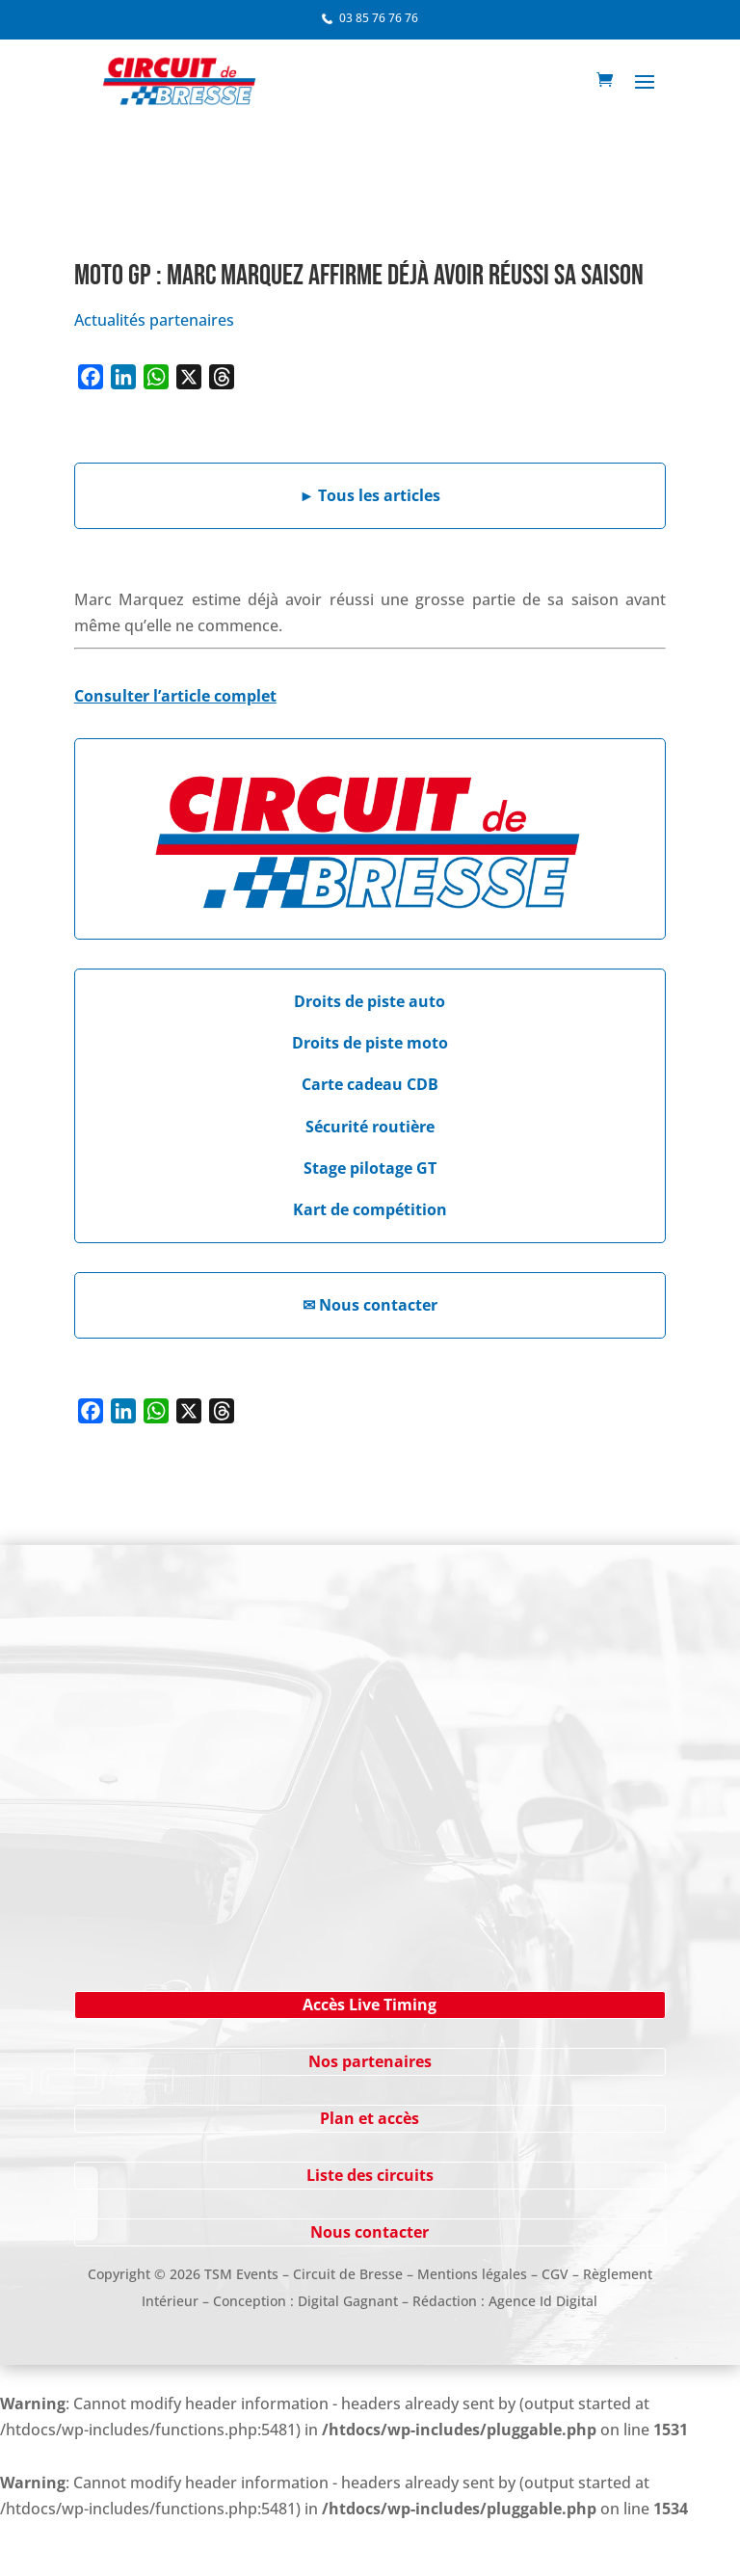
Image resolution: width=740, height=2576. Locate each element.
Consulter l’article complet (175, 695)
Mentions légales (472, 2274)
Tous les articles (370, 495)
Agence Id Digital (543, 2301)
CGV (555, 2274)
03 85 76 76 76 (378, 18)
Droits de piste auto (369, 1001)
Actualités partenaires (154, 320)
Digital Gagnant (348, 2301)
